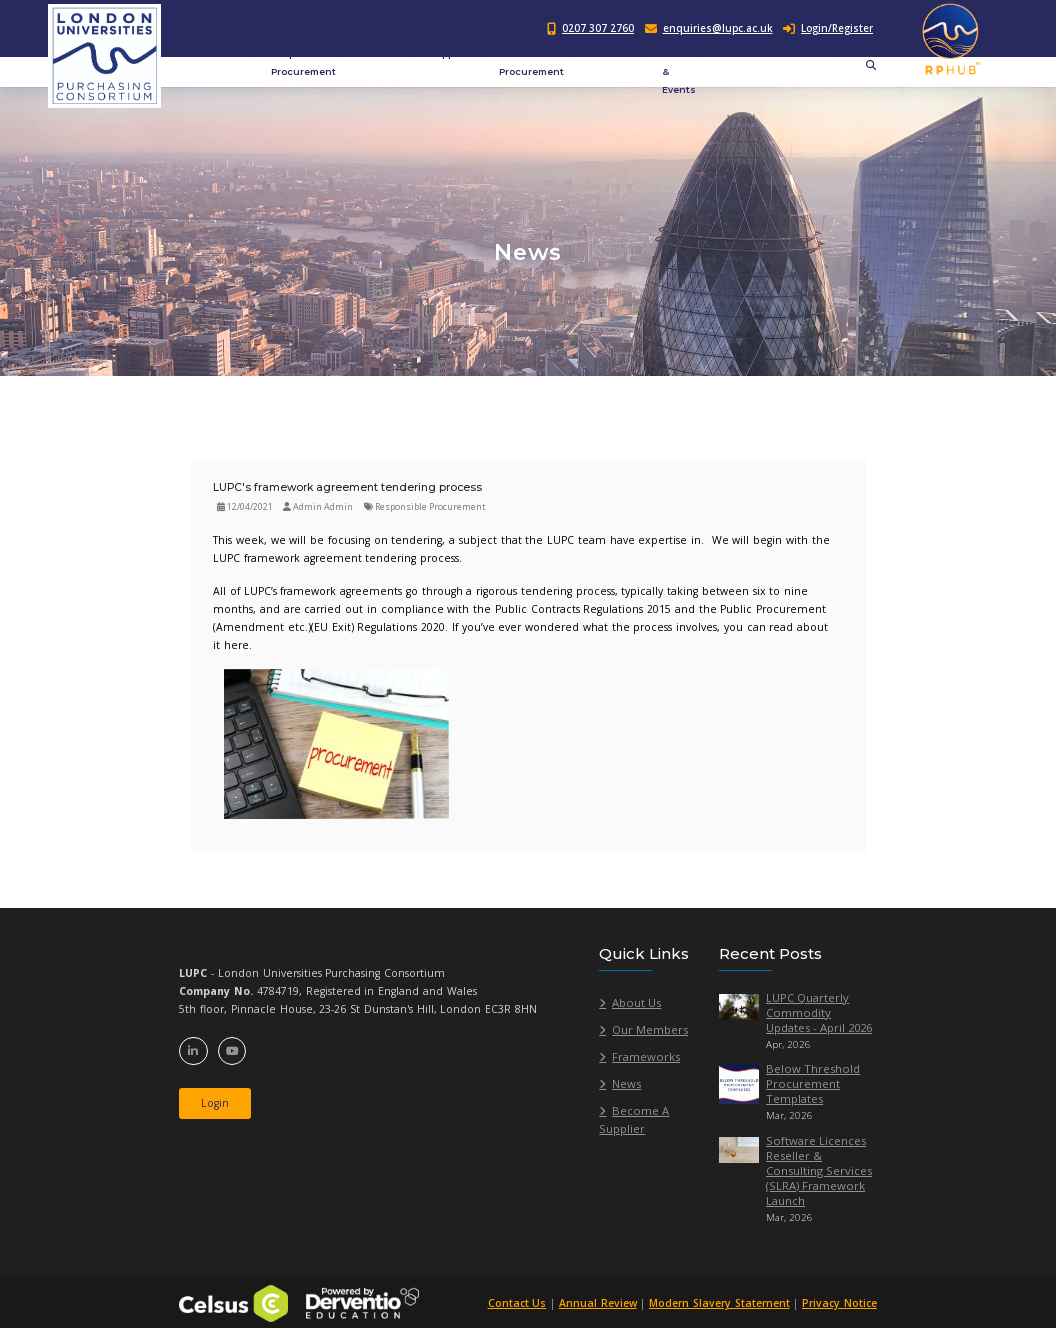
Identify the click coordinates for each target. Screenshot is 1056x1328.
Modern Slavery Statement (719, 1303)
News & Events (679, 71)
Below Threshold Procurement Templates (813, 1083)
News (626, 1083)
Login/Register (828, 28)
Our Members (650, 1029)
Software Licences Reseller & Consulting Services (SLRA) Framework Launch (819, 1170)
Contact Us (515, 1303)
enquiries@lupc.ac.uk (718, 28)
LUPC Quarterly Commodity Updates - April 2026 (819, 1012)
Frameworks (646, 1056)
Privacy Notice (839, 1303)
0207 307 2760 (598, 28)
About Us (636, 1002)
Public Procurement (531, 62)
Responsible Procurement (303, 62)
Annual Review (596, 1303)
